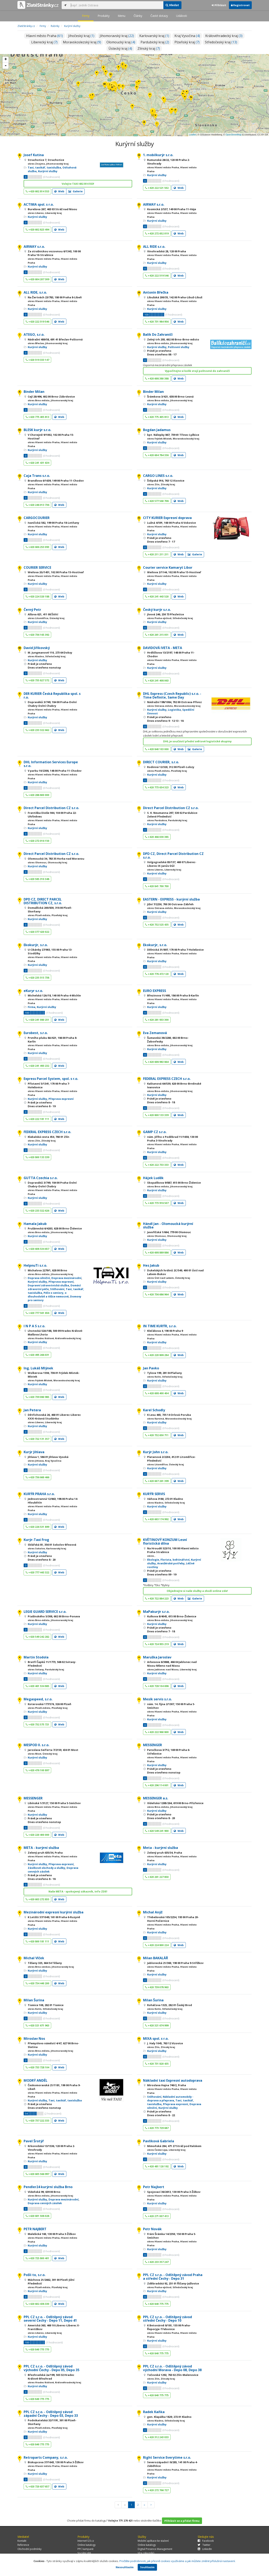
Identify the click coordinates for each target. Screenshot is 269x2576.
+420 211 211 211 (157, 554)
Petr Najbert (153, 2187)
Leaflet (192, 134)
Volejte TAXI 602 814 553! (78, 184)
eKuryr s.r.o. (33, 990)
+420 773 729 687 (157, 2128)
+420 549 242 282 (37, 1637)
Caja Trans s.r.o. (37, 475)
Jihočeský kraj (81, 35)
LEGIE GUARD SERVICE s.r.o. (45, 1611)
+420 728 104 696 (157, 1686)
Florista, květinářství (174, 1559)
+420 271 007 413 (157, 2216)
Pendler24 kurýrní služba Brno (48, 2187)
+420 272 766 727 (157, 2490)
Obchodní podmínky (29, 2549)
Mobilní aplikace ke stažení (153, 2541)
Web (59, 191)
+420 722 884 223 (157, 1598)
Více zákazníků (146, 2553)
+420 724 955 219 (157, 1644)
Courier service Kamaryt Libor (167, 567)
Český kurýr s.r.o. (157, 609)
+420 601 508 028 (37, 2216)
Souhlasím (147, 2567)
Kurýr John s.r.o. (155, 1452)
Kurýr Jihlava (34, 1452)
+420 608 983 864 (157, 1062)
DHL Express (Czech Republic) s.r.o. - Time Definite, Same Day (172, 695)
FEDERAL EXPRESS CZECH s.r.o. (166, 1078)
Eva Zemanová (155, 1033)
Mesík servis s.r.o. (157, 1699)
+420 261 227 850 (157, 1877)
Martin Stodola (36, 1657)
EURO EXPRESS (154, 990)
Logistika (174, 709)
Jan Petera (32, 1410)
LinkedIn (205, 2549)
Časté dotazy (159, 16)
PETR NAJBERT (35, 2229)
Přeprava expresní (61, 1099)
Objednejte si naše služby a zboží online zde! (197, 1591)
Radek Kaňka (154, 2412)
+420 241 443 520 (157, 596)
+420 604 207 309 (37, 279)
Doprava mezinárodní (66, 1278)
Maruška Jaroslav (157, 1657)
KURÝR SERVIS (154, 1494)
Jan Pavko (151, 1368)
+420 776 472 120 (157, 974)
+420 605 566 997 (37, 2174)
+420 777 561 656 (37, 1313)
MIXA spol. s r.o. (156, 2038)
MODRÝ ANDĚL (35, 2080)
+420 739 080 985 (37, 1397)
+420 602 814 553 (37, 191)
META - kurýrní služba (41, 1847)
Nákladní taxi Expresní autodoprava (172, 2080)
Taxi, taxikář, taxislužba (44, 167)
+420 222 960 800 (157, 1732)
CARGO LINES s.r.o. (158, 475)
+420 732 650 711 (157, 1435)
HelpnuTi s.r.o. (35, 1265)
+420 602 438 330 (37, 2304)
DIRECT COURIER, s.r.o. (161, 762)
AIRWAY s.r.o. (153, 204)
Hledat (172, 5)
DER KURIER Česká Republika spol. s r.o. (52, 695)
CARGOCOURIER (37, 517)
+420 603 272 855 (37, 1899)
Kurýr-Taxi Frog (36, 1539)
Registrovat (240, 5)
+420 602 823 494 (37, 229)
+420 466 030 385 (157, 837)
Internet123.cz (85, 2541)
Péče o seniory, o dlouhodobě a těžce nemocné (48, 1294)
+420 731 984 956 (157, 321)
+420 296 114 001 (157, 1785)
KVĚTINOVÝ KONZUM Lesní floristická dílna (165, 1541)
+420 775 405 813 (37, 417)
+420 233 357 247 (157, 2262)
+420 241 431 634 (37, 463)
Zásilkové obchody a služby (46, 1868)
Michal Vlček (34, 1958)
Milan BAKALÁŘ (155, 1958)
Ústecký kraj (120, 48)
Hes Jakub (151, 1265)
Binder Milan (34, 391)
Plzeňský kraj (187, 42)
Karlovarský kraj (154, 35)
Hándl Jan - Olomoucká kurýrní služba (168, 1225)
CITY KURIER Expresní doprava (167, 517)
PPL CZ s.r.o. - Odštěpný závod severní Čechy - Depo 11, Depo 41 (50, 2319)
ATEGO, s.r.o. (34, 334)
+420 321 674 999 (157, 2025)
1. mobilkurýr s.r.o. (158, 155)
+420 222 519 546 (157, 275)
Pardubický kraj (155, 42)
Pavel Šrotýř (34, 2141)
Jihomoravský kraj (117, 35)
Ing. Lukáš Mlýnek (38, 1368)
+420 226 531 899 (37, 1527)
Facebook (206, 2541)
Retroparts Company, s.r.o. (46, 2457)
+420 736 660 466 (37, 1477)
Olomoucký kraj (120, 42)
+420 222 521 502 (157, 188)
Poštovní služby (178, 347)
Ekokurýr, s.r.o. (36, 945)
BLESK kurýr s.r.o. (37, 430)
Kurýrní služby (47, 171)
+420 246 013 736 (37, 505)
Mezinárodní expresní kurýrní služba (53, 1912)
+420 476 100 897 (37, 1770)
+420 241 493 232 (37, 1066)
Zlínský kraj (148, 48)
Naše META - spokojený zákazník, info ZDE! (77, 1891)
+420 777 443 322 (37, 1572)
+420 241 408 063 (157, 680)
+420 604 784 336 (157, 455)
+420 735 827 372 (37, 680)
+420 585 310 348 (37, 879)
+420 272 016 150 (37, 841)
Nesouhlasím (125, 2567)
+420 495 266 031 (37, 1355)
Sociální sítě (84, 2553)
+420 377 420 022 (37, 932)
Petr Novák (152, 2229)
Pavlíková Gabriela (158, 2141)
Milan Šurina (34, 2000)
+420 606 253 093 (37, 547)
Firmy (85, 16)
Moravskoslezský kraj (82, 42)
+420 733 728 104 (37, 2067)
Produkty (104, 16)
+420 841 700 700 (157, 886)
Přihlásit (219, 5)
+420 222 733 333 (157, 1165)
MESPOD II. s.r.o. (36, 1745)
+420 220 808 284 (157, 1355)
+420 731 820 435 (157, 2063)
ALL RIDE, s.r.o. (35, 292)
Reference (23, 2545)
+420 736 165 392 (37, 635)
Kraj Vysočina (187, 35)
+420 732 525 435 (157, 924)
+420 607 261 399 (157, 1481)
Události (181, 16)
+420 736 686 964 (157, 1294)
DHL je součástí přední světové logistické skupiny (197, 741)
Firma (31, 1007)
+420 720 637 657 (37, 2486)
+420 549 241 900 (157, 1831)
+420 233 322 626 (37, 1210)
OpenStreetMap (234, 134)
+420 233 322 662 (37, 730)
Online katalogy (86, 2545)
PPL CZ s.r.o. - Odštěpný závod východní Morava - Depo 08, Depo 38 (172, 2368)
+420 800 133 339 (157, 1115)
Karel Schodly (154, 1410)
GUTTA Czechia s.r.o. (41, 1178)
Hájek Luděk (153, 1178)
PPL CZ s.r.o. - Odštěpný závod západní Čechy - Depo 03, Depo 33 (51, 2414)
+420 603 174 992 (157, 1519)
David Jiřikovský (37, 648)
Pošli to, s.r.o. (34, 2275)
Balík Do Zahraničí (158, 334)
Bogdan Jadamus (157, 430)
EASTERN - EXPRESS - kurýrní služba (171, 899)
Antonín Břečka (155, 292)
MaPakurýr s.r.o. (156, 1611)
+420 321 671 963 (37, 2025)
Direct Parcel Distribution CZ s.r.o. (51, 808)
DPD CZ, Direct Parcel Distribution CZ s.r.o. (173, 855)
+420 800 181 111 (37, 1941)
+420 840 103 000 (157, 749)
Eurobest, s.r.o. (36, 1033)
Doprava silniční (39, 1278)
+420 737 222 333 (37, 2120)
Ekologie (153, 1559)
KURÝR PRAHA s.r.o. (39, 1494)
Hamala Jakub (35, 1223)
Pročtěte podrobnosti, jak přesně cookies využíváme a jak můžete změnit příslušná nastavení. (177, 2561)
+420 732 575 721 (37, 1724)
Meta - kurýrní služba (160, 1847)
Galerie (75, 191)
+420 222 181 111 (37, 1119)
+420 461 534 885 (37, 1686)
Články (138, 16)
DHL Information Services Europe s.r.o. (51, 764)
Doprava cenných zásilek (45, 2203)
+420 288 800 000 (37, 795)
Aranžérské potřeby (171, 1563)
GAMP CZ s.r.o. (154, 1132)
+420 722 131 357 (37, 1439)
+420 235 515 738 (37, 977)
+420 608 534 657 (37, 1249)
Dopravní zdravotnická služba (48, 1285)
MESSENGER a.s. (155, 1798)
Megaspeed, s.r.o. (38, 1699)
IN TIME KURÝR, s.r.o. (160, 1326)
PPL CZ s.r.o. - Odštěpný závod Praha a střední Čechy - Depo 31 (172, 2277)
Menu (121, 16)
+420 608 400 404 (157, 1393)
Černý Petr (32, 609)
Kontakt (21, 2541)
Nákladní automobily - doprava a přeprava (170, 2098)
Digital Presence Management (155, 2549)
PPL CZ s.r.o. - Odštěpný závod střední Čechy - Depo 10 (167, 2319)
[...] (116, 5)
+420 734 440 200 (37, 1983)
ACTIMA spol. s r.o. (39, 204)
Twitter (204, 2545)
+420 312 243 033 (157, 2437)
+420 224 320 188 (37, 596)
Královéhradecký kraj (223, 35)
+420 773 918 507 (157, 1203)
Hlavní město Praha (44, 35)
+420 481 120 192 (157, 2166)
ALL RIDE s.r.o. (154, 246)
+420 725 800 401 (37, 2258)
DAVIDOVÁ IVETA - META (162, 648)
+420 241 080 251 (37, 1020)
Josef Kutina (34, 155)
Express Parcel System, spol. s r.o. (51, 1078)
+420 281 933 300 (157, 1020)
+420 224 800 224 (157, 1945)
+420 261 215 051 (157, 635)
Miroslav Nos (34, 2038)
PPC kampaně (85, 2549)
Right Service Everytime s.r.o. (167, 2457)
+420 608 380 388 (157, 378)
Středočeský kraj (221, 42)
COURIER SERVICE (37, 567)
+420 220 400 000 (37, 1835)
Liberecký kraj (44, 42)
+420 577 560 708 (157, 501)
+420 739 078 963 (157, 1987)
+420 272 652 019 (157, 233)
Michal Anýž (153, 1912)
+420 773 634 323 (157, 787)
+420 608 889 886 (157, 1252)
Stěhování (57, 1289)
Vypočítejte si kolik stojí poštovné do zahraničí (197, 371)
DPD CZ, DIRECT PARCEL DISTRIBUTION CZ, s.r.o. (43, 901)
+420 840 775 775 (157, 2304)
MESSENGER (152, 1745)
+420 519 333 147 (37, 360)
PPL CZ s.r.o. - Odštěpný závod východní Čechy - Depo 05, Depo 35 (51, 2368)
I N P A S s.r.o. (34, 1326)
